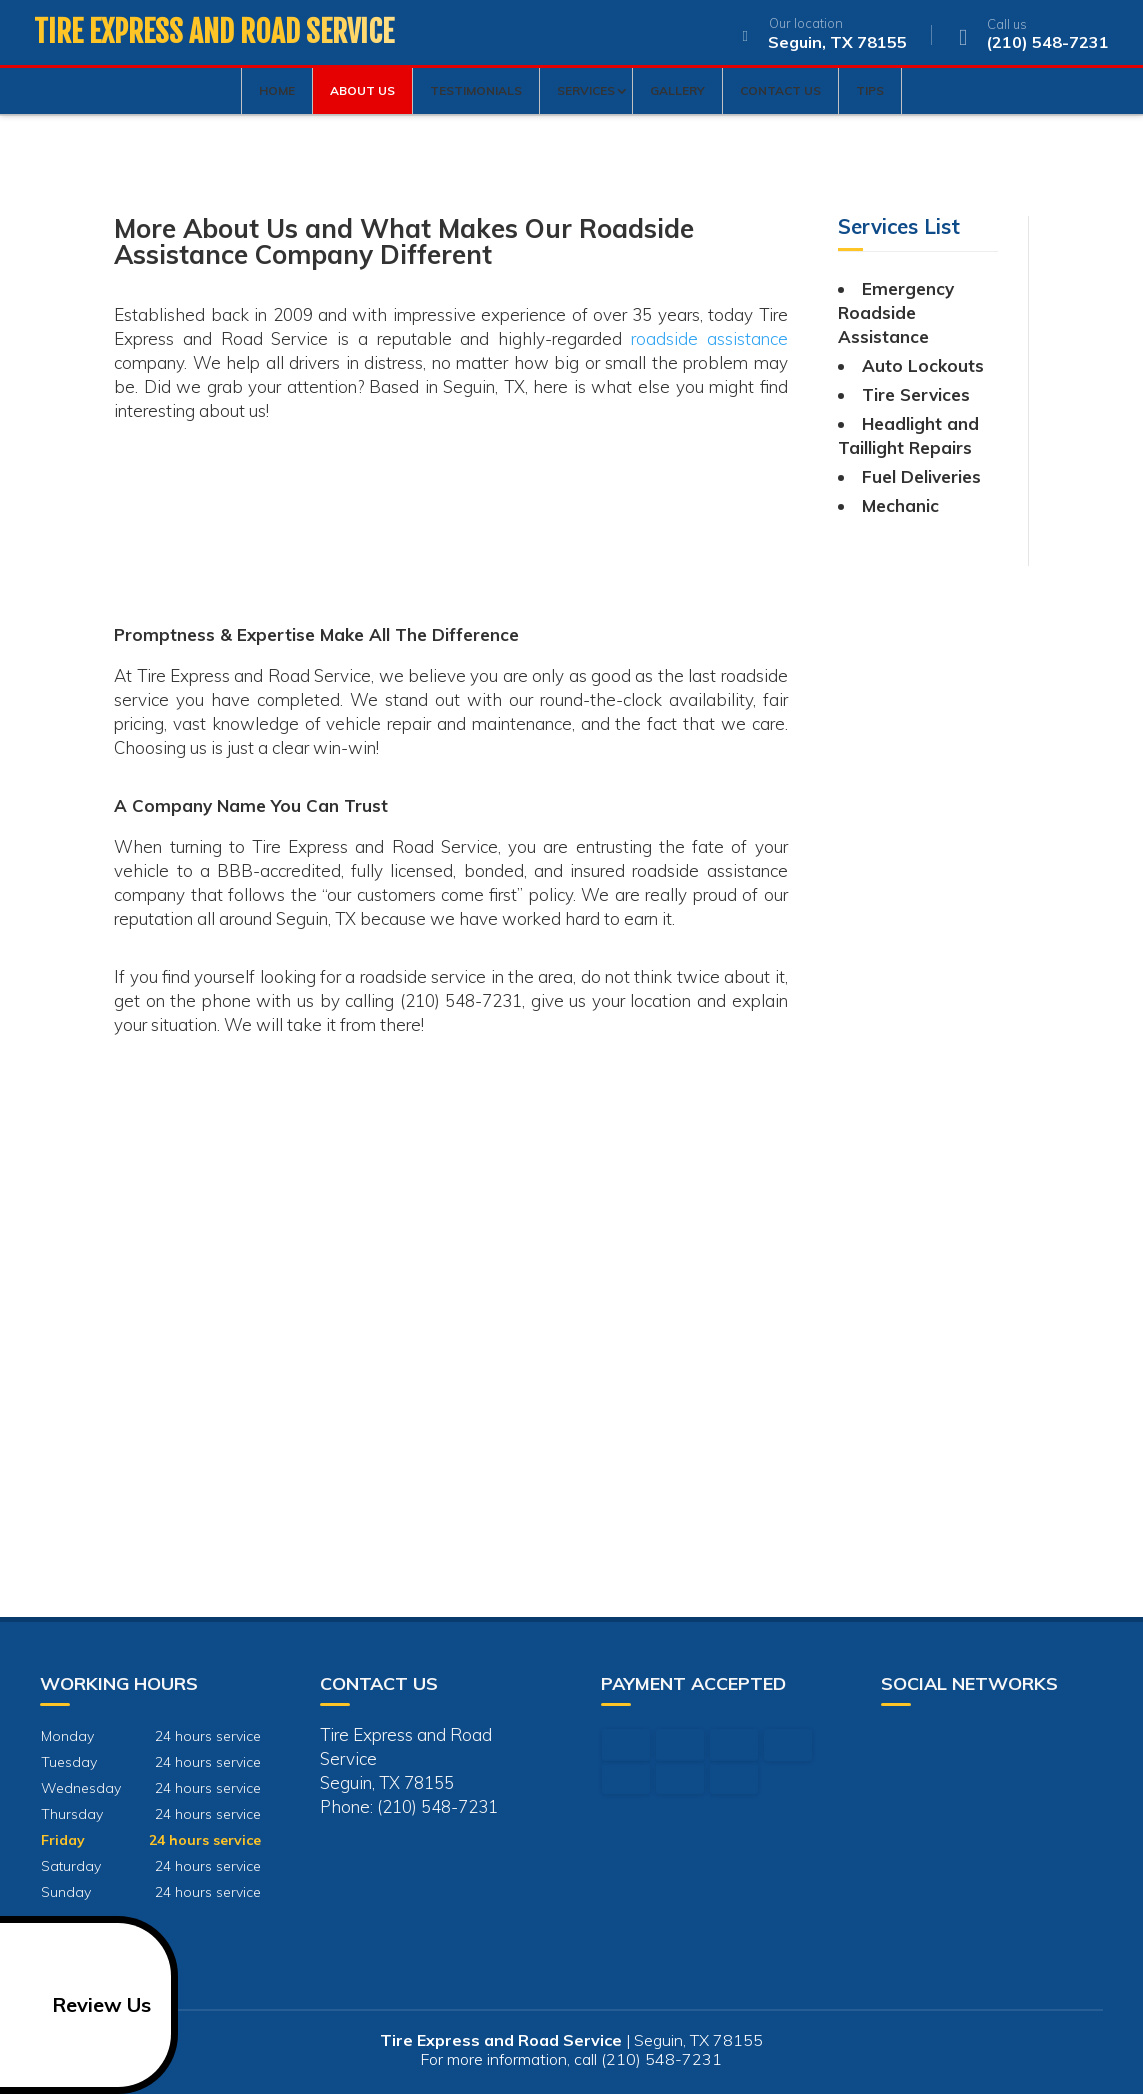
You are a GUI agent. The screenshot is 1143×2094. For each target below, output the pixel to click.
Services (586, 90)
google (897, 1739)
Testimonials (476, 90)
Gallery (677, 90)
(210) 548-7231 (1030, 36)
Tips (870, 90)
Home (277, 90)
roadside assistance (709, 338)
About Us (362, 90)
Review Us (79, 2005)
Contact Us (780, 90)
